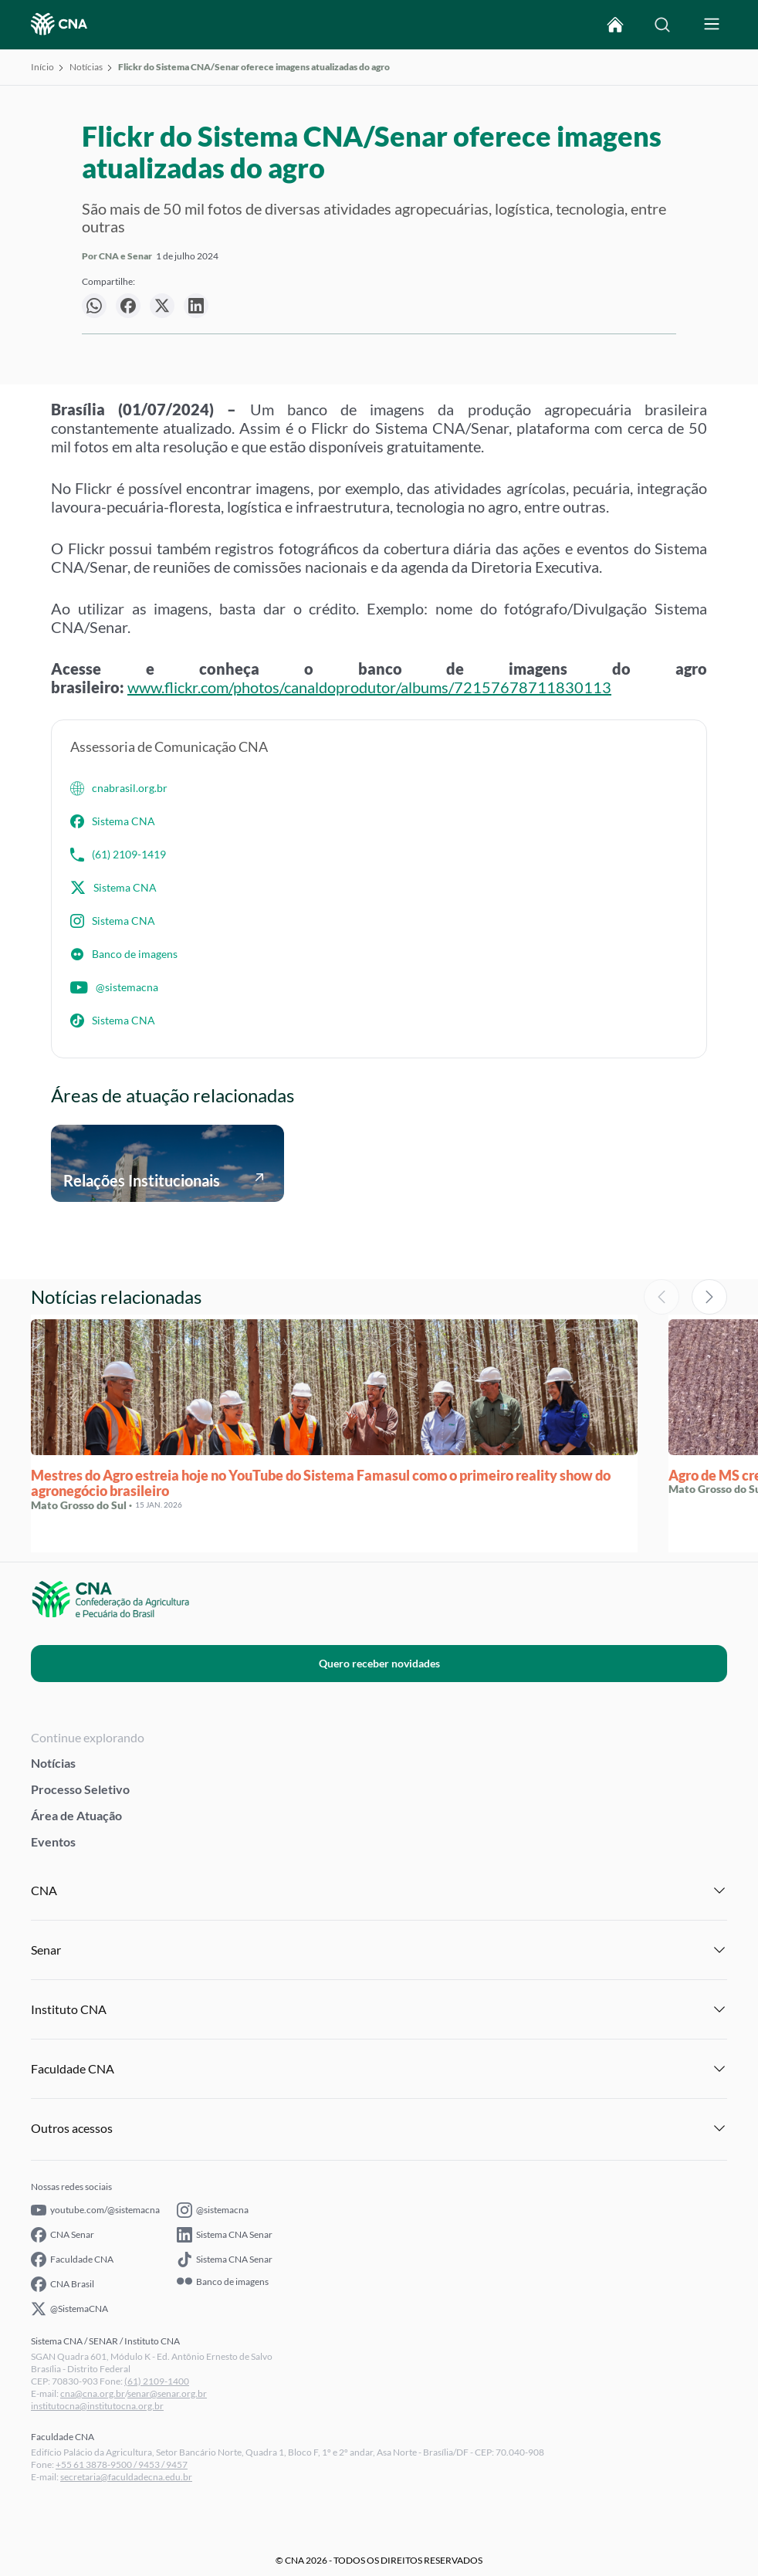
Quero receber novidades (379, 1663)
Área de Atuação (76, 1815)
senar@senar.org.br (167, 2393)
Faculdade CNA (72, 2259)
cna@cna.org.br (92, 2393)
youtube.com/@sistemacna (95, 2210)
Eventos (53, 1841)
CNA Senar (62, 2235)
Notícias (86, 67)
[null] (94, 305)
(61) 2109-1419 (118, 854)
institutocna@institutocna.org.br (97, 2406)
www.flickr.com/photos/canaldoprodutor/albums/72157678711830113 (369, 687)
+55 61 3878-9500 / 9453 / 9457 (122, 2464)
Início (42, 67)
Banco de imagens (124, 954)
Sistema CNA (112, 821)
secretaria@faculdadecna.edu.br (126, 2477)
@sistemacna (114, 987)
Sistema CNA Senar (224, 2235)
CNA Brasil (62, 2284)
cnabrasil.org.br (119, 788)
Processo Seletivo (80, 1789)
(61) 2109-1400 (156, 2381)
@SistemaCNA (69, 2309)
